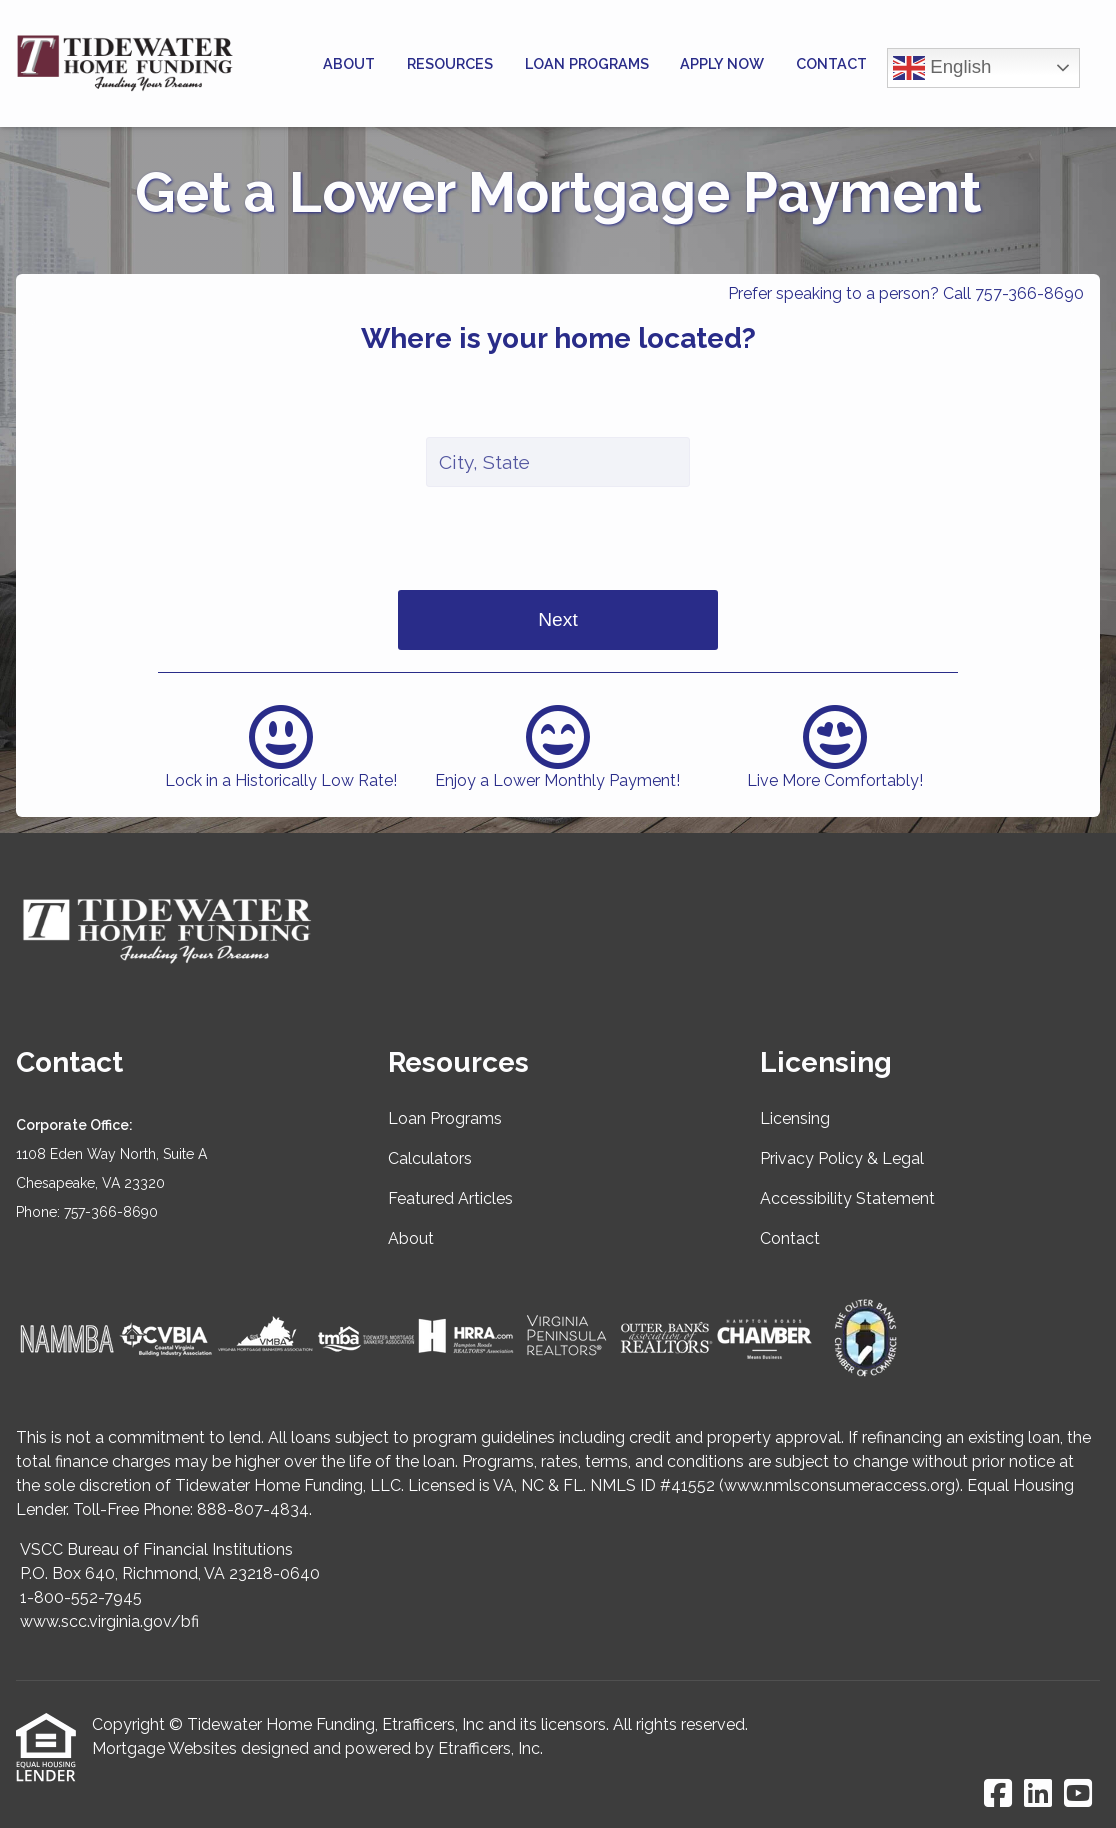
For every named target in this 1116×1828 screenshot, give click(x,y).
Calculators (430, 1158)
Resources (450, 63)
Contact (831, 63)
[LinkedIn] (1038, 1794)
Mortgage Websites (164, 1748)
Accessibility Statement (847, 1198)
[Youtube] (1078, 1794)
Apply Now (722, 63)
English (942, 68)
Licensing (795, 1118)
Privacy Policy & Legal (842, 1158)
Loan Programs (587, 63)
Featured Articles (450, 1198)
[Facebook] (998, 1794)
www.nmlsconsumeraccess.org (839, 1485)
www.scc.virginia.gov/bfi (109, 1621)
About (349, 63)
